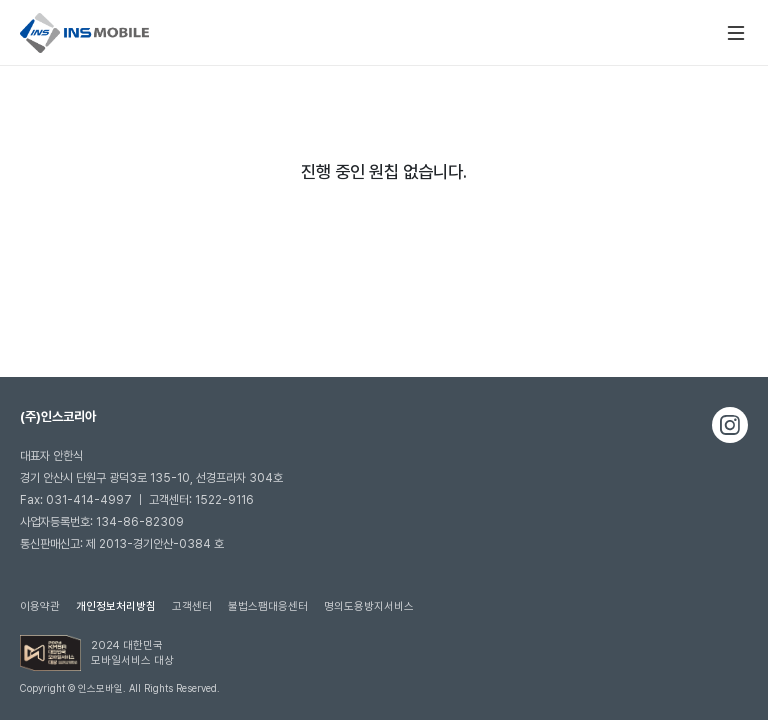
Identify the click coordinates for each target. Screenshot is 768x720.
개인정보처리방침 (116, 606)
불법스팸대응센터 (268, 606)
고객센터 (192, 606)
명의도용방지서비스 (369, 606)
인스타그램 (730, 425)
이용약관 (40, 606)
